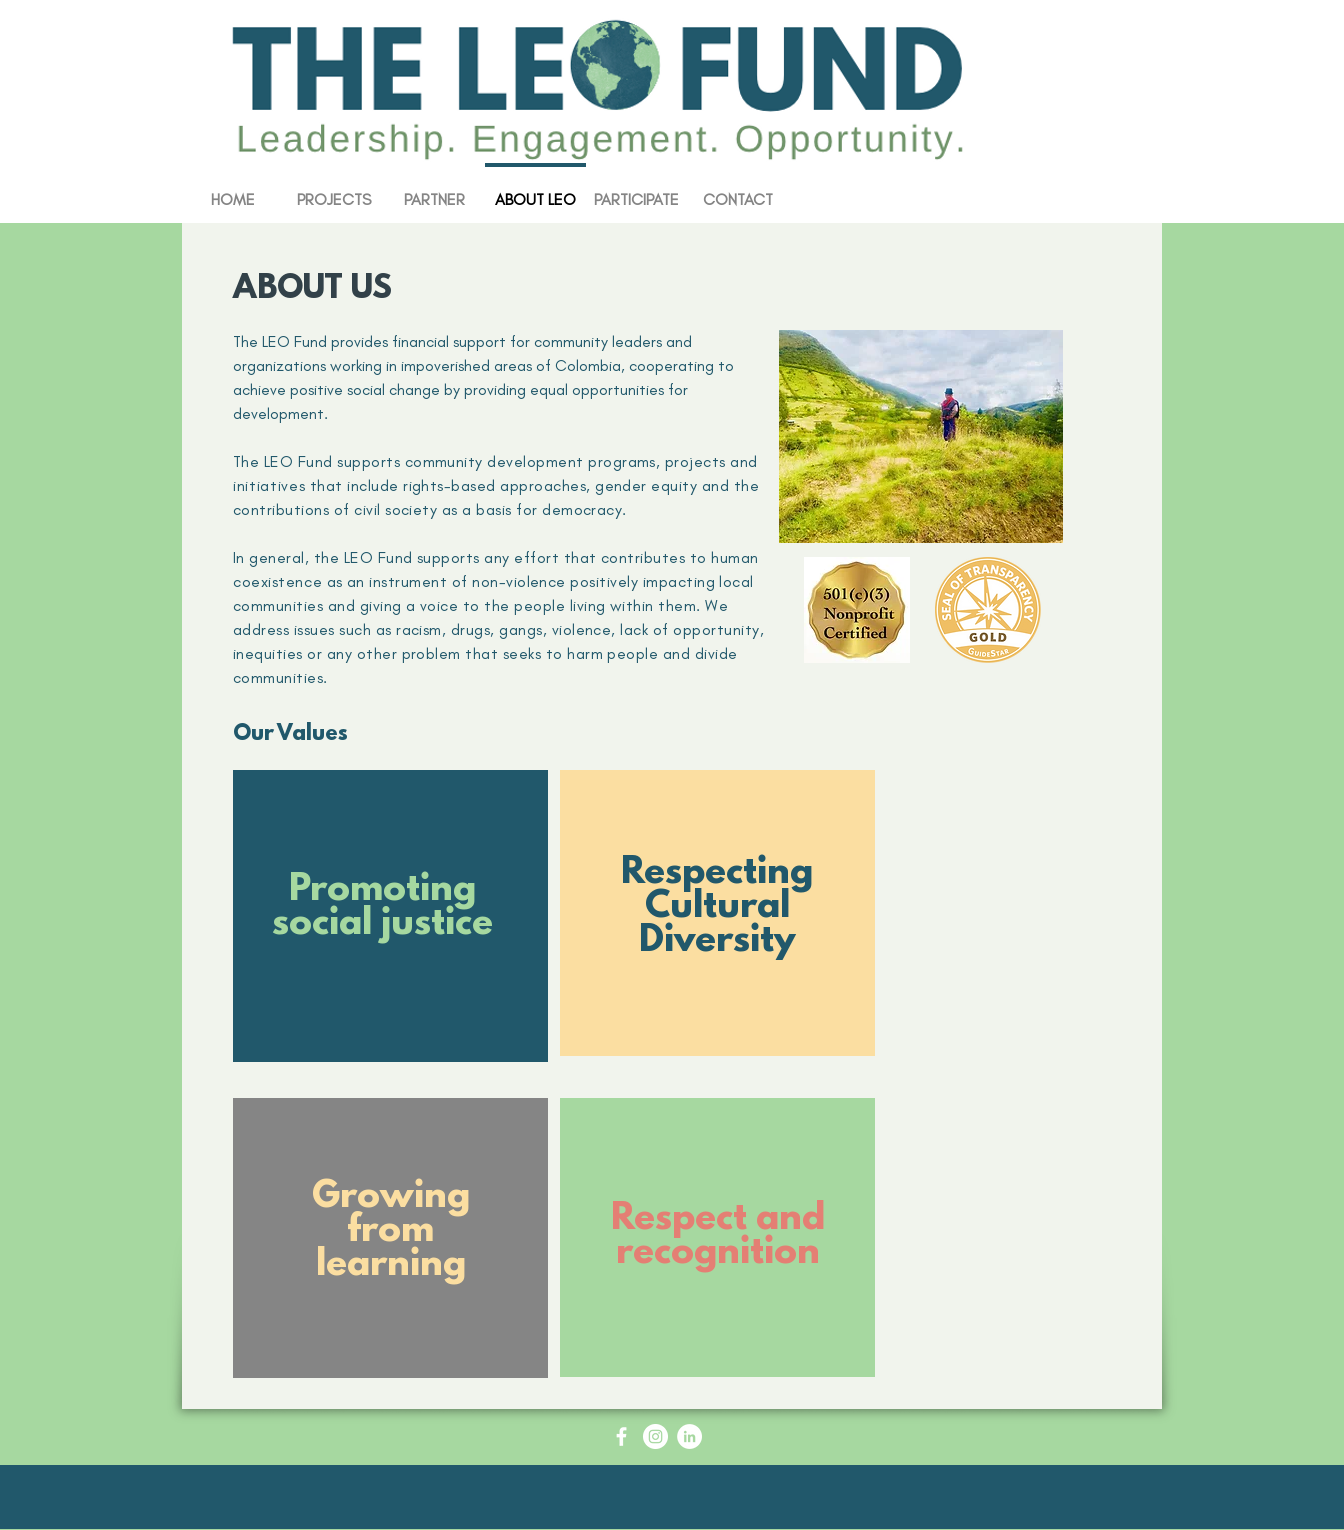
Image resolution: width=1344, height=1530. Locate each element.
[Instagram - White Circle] (655, 1436)
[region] (390, 928)
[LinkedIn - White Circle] (689, 1436)
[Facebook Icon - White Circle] (621, 1436)
